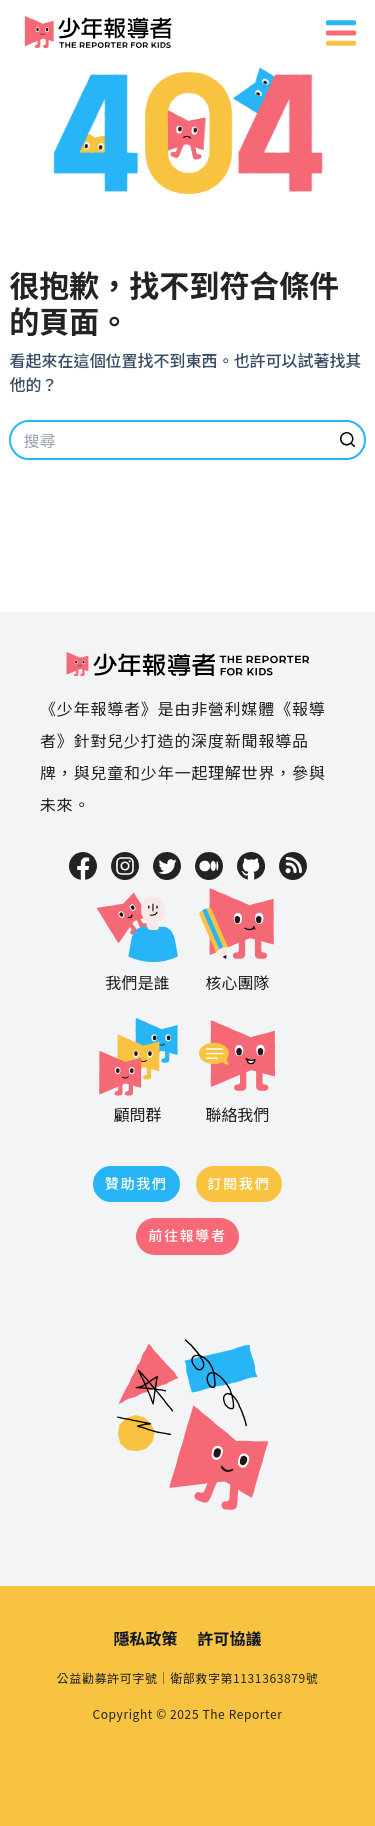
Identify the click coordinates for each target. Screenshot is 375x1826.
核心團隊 (238, 937)
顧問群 (138, 1069)
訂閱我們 (239, 1183)
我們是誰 (138, 937)
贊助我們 (136, 1183)
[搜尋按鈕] (348, 440)
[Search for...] (187, 440)
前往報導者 (187, 1235)
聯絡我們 (238, 1069)
